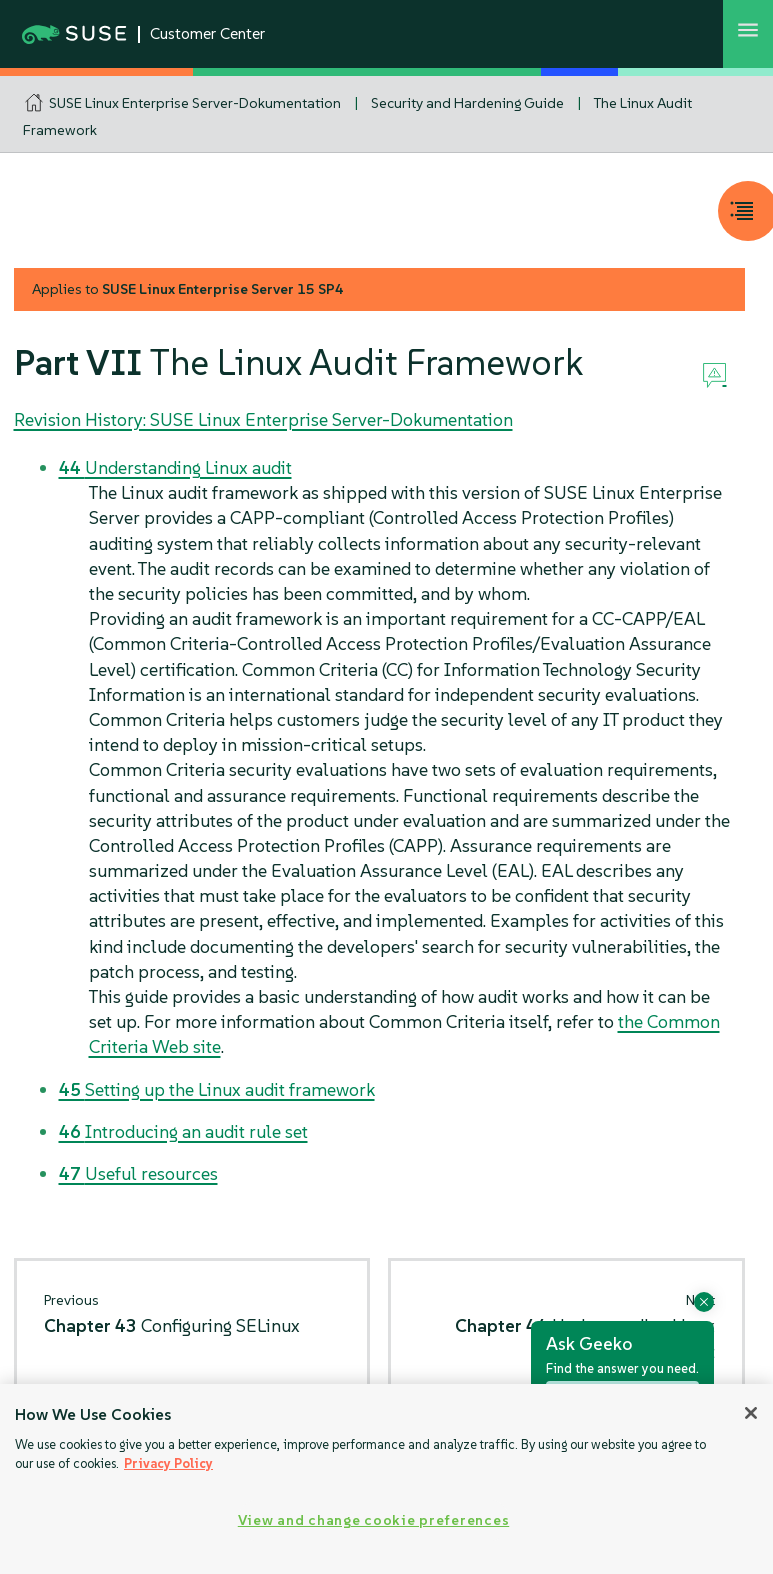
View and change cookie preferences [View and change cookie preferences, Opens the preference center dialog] (373, 1520)
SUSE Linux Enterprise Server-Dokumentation (195, 103)
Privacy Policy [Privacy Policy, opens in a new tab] (168, 1463)
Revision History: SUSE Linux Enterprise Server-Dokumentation (263, 419)
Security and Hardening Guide (467, 103)
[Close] (751, 1413)
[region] (386, 1479)
